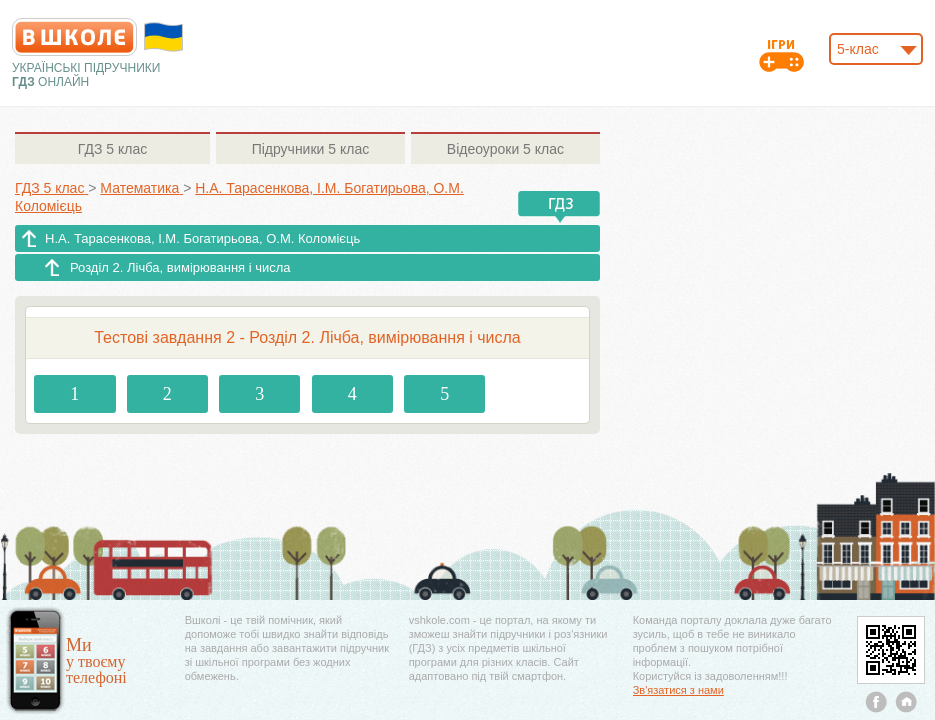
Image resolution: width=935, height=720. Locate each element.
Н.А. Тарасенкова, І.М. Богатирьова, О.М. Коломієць (202, 238)
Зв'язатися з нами (678, 690)
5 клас (112, 149)
